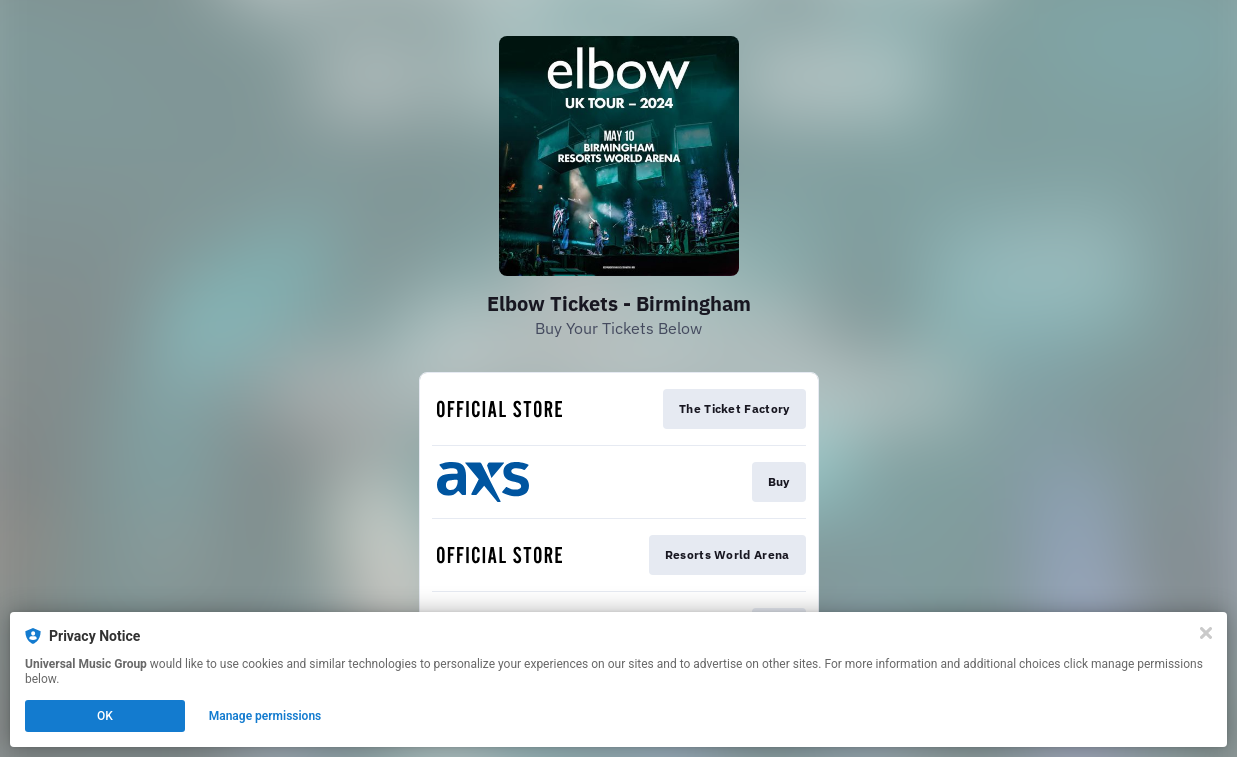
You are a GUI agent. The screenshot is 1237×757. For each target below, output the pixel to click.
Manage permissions (265, 716)
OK (105, 716)
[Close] (1206, 633)
